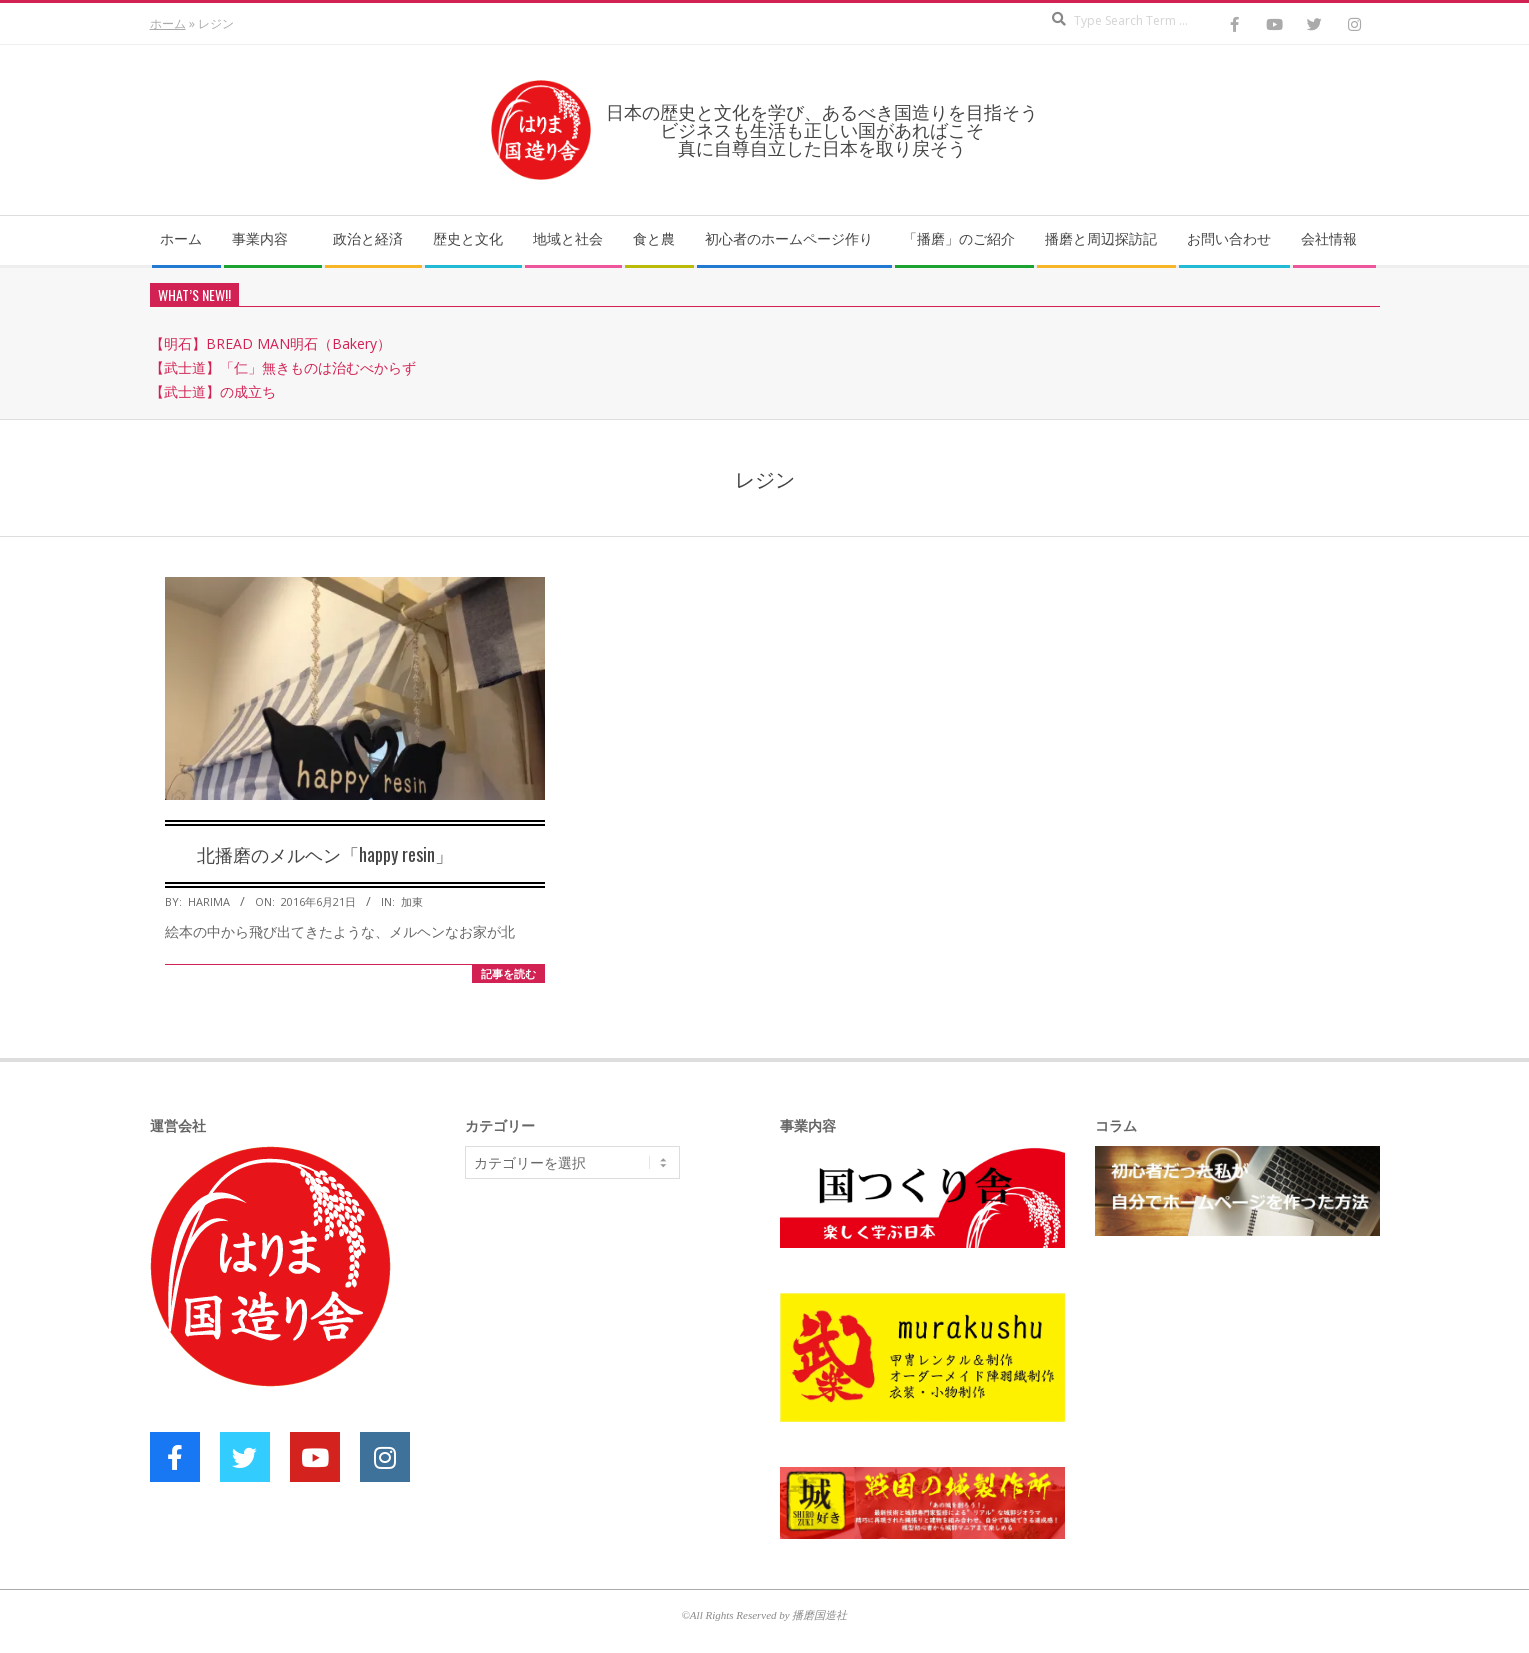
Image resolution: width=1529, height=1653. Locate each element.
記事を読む (508, 973)
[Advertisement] (615, 1349)
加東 (412, 901)
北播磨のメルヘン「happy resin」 (325, 854)
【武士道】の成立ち (213, 391)
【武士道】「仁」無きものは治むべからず (283, 367)
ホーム (168, 23)
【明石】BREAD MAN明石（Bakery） (270, 343)
